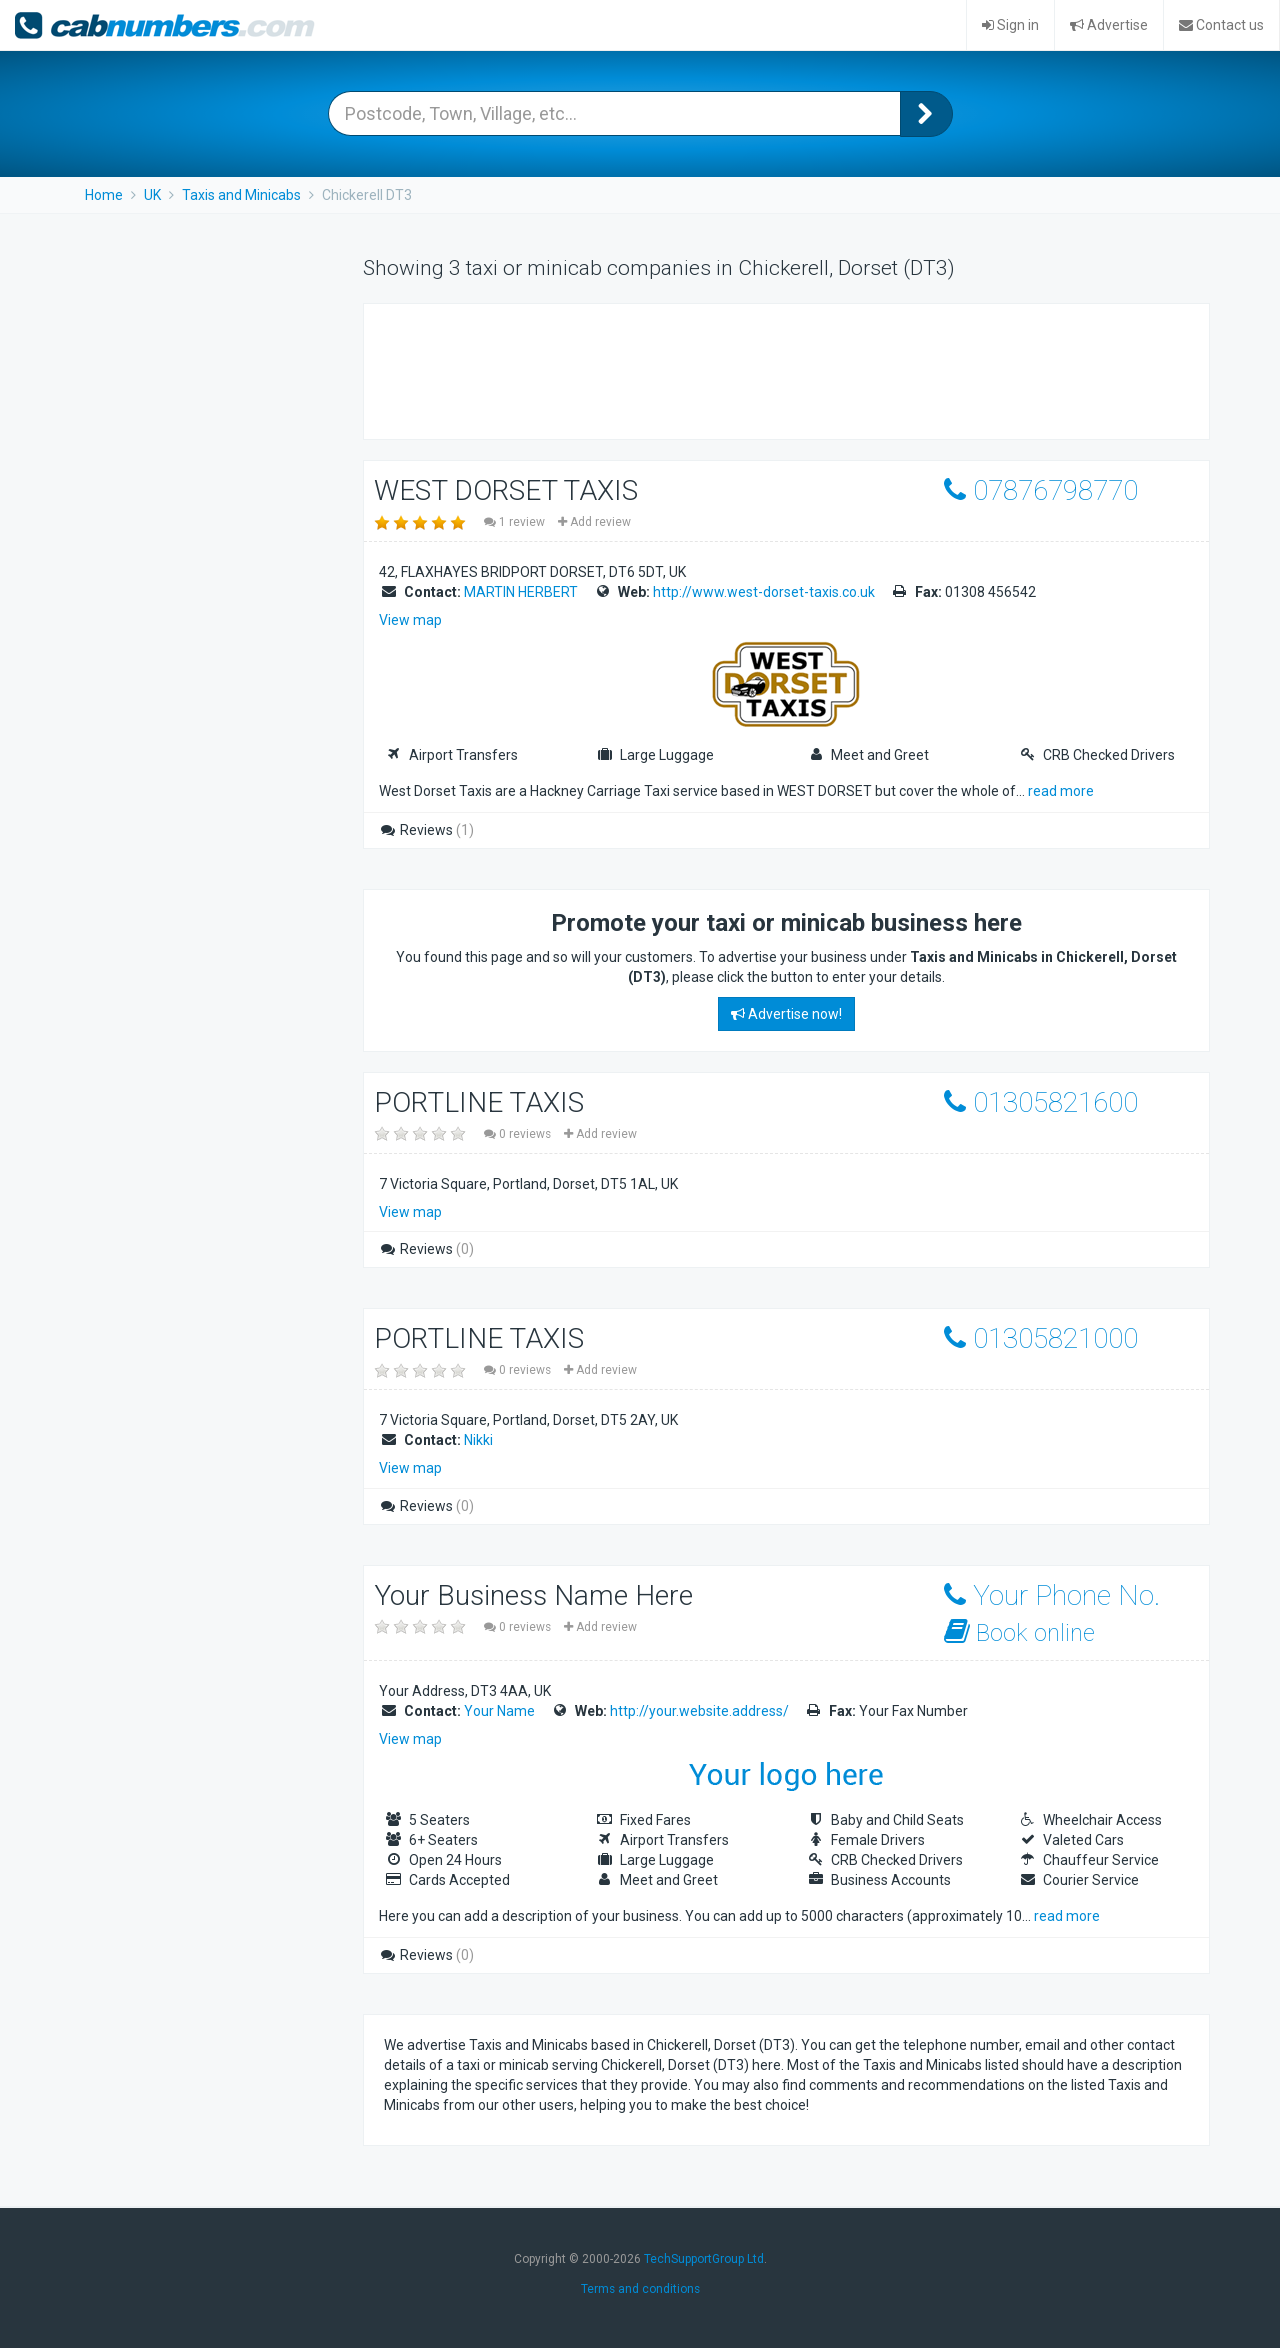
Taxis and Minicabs (241, 195)
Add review (594, 522)
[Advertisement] (748, 369)
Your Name (499, 1711)
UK (152, 195)
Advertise (1109, 25)
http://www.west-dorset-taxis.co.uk (764, 592)
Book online (1019, 1632)
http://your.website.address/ (699, 1711)
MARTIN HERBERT (521, 592)
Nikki (478, 1440)
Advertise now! (786, 1014)
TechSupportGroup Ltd (704, 2259)
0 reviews (519, 1134)
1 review (516, 522)
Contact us (1221, 25)
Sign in (1010, 25)
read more (1061, 791)
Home (104, 195)
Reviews (426, 830)
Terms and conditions (640, 2289)
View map (410, 620)
